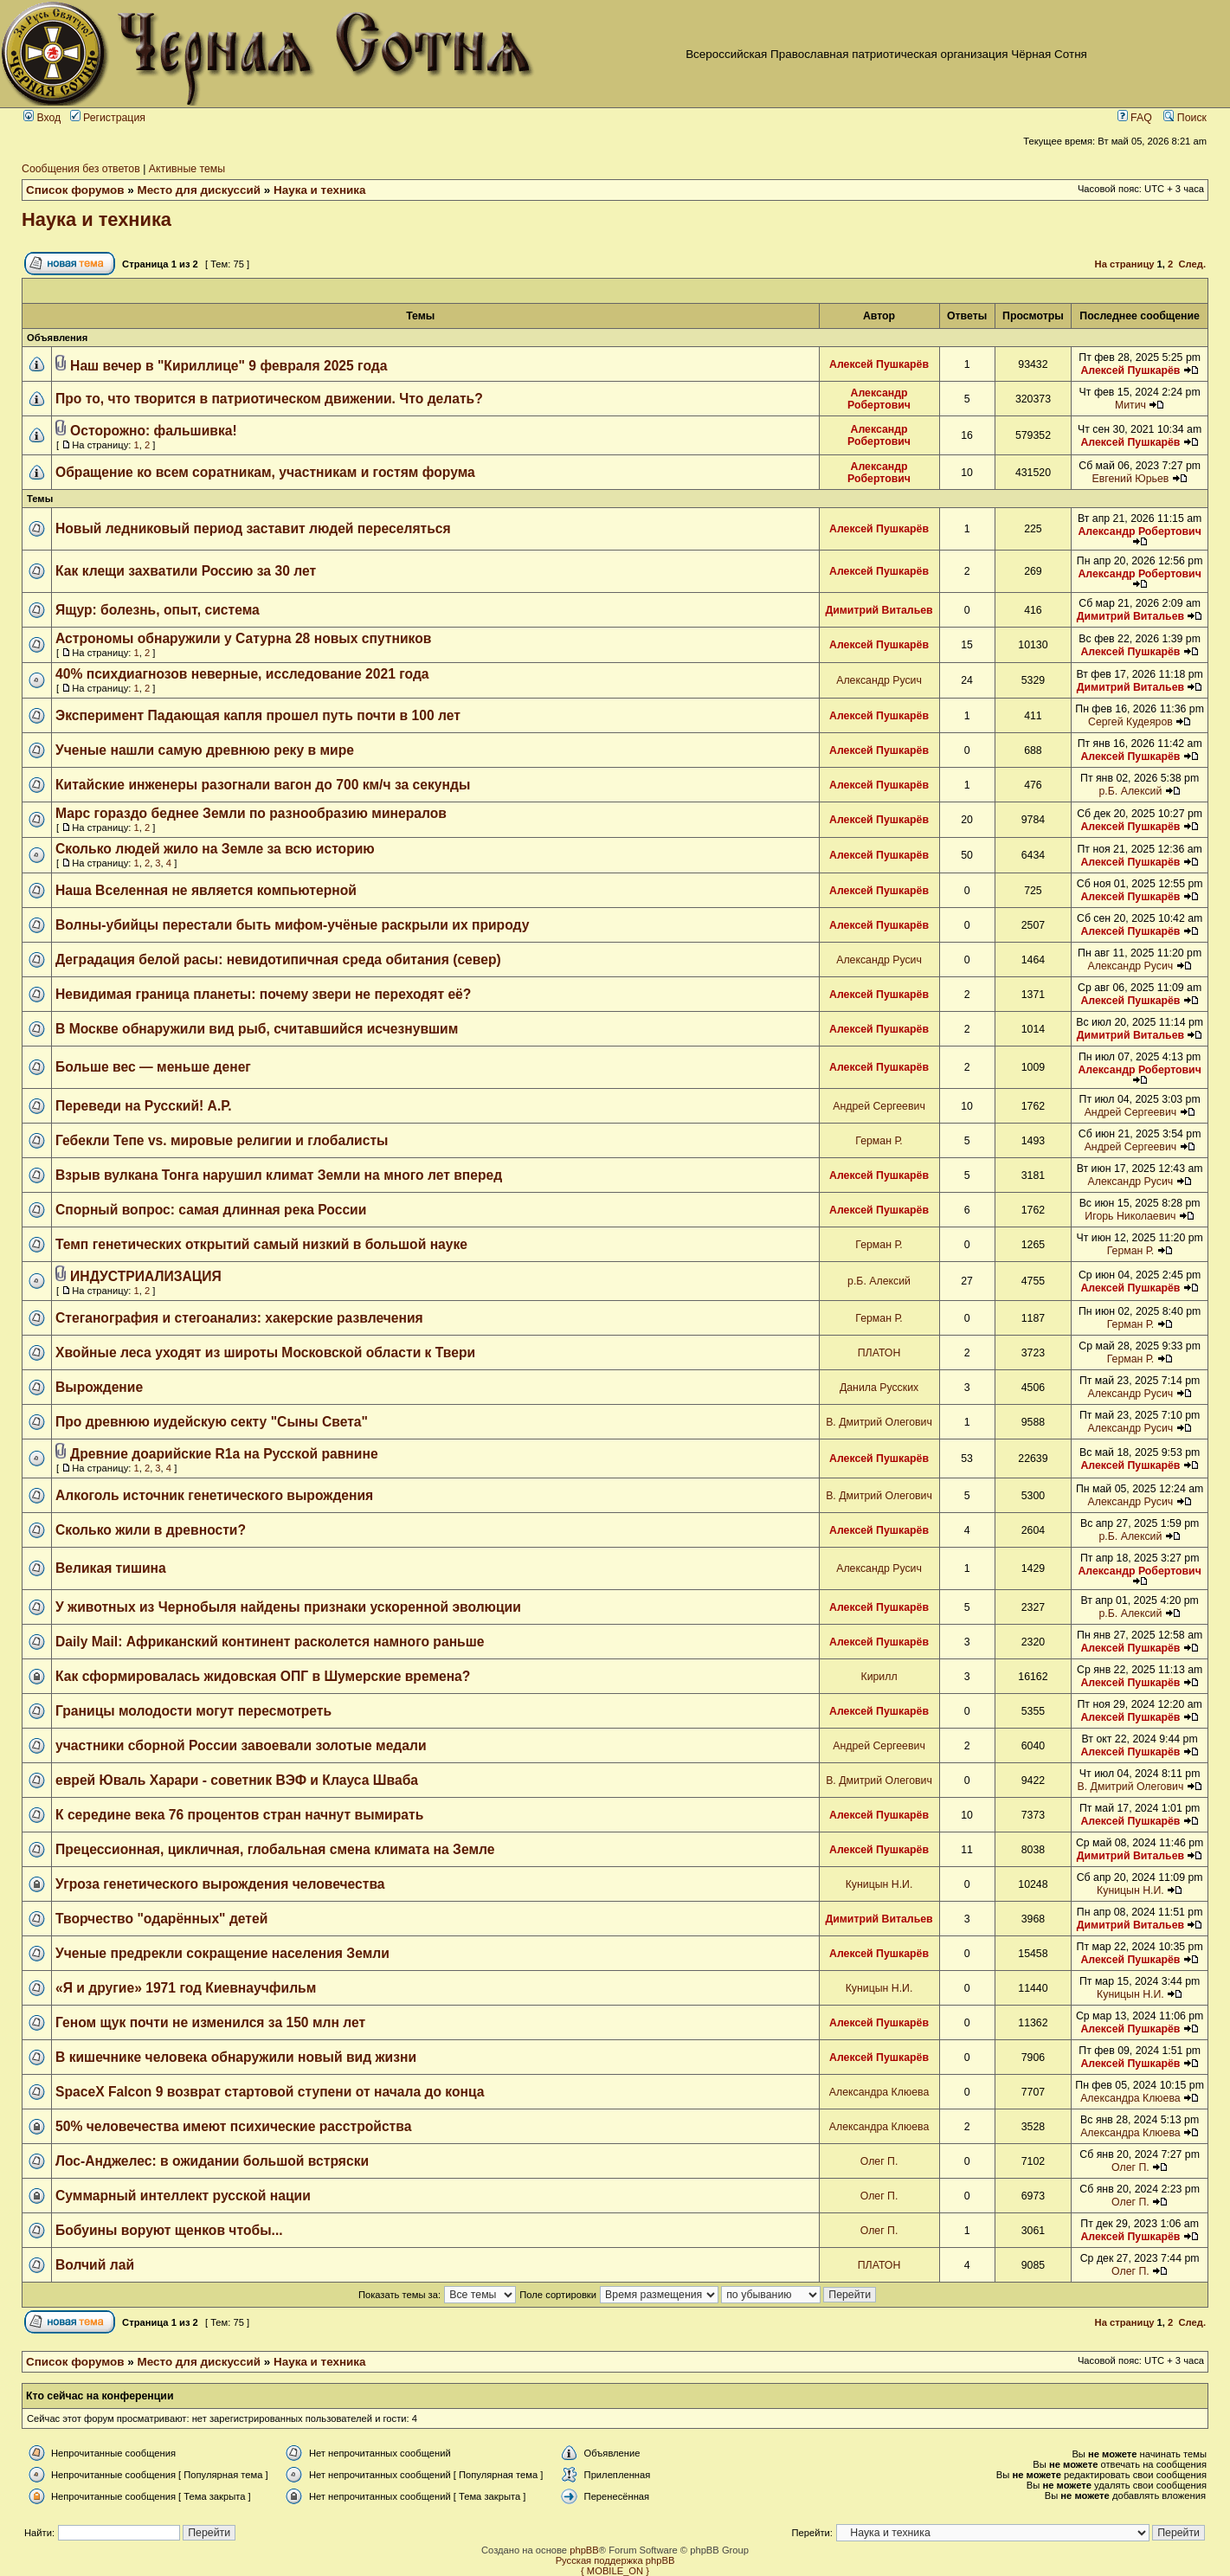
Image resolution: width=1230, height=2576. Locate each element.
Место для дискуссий (199, 190)
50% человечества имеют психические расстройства (233, 2126)
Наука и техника (320, 190)
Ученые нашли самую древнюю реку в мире (204, 750)
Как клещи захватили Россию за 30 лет (185, 571)
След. (1192, 264)
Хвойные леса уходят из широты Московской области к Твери (265, 1352)
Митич (1130, 405)
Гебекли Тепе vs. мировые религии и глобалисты (221, 1140)
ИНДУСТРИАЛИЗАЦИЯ (146, 1276)
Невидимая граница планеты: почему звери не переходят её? (263, 994)
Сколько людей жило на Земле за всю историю (215, 848)
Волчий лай (94, 2264)
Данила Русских (879, 1387)
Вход (42, 118)
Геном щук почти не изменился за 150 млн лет (210, 2022)
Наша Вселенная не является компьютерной (206, 890)
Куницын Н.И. (879, 1884)
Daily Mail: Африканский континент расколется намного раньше (269, 1641)
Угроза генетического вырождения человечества (220, 1884)
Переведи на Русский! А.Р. (143, 1105)
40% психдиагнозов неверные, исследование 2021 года (242, 674)
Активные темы (187, 169)
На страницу (1125, 264)
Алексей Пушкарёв (879, 364)
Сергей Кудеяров (1130, 722)
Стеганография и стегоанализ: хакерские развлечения (239, 1318)
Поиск (1185, 118)
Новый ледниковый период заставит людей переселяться (253, 528)
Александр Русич (879, 680)
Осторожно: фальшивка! (153, 430)
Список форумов (75, 190)
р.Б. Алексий (1130, 791)
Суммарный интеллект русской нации (183, 2195)
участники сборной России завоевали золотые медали (241, 1745)
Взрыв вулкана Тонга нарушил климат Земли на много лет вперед (278, 1175)
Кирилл (878, 1677)
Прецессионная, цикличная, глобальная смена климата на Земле (274, 1849)
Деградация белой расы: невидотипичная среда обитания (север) (278, 959)
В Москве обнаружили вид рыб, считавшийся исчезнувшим (256, 1028)
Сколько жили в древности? (150, 1530)
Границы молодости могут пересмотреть (193, 1710)
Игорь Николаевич (1130, 1216)
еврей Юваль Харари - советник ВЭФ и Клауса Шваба (236, 1780)
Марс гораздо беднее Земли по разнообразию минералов (251, 813)
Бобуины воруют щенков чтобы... (169, 2230)
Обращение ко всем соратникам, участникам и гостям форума (265, 472)
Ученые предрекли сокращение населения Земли (222, 1953)
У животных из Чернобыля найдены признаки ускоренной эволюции (288, 1607)
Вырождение (99, 1387)
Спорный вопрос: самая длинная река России (210, 1209)
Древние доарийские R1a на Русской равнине (224, 1453)
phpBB (584, 2550)
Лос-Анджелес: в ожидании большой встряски (212, 2161)
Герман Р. (878, 1141)
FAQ (1134, 118)
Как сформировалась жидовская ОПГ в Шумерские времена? (262, 1676)
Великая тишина (110, 1568)
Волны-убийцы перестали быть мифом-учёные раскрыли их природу (292, 925)
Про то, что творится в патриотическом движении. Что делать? (269, 398)
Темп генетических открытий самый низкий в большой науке (261, 1244)
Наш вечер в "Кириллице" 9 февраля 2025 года (228, 365)
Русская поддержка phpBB (615, 2560)
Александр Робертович (879, 399)
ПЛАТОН (879, 1353)
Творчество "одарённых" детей (161, 1918)
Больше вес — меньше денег (153, 1066)
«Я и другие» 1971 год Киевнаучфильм (185, 1987)
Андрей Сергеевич (879, 1106)
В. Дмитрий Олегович (879, 1422)
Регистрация (107, 118)
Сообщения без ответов (81, 169)
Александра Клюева (879, 2092)
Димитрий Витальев (878, 610)
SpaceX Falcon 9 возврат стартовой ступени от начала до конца (270, 2091)
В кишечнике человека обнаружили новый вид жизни (235, 2057)
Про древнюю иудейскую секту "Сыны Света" (211, 1421)
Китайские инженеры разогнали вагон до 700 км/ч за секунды (262, 784)
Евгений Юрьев (1130, 479)
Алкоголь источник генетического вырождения (214, 1495)
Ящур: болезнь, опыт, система (157, 609)
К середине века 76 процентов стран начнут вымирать (239, 1814)
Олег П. (879, 2161)
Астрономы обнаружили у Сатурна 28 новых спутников (243, 638)
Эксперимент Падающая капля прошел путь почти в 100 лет (257, 715)
